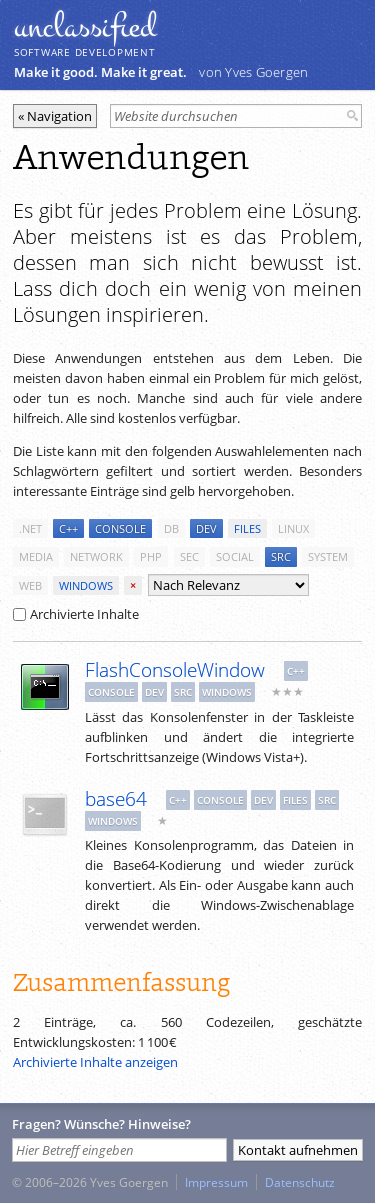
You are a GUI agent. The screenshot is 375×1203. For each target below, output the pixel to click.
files (247, 528)
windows (86, 585)
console (120, 528)
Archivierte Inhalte (76, 614)
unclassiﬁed (85, 27)
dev (206, 528)
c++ (68, 528)
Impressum (216, 1182)
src (281, 556)
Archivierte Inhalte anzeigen (95, 1062)
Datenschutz (300, 1182)
